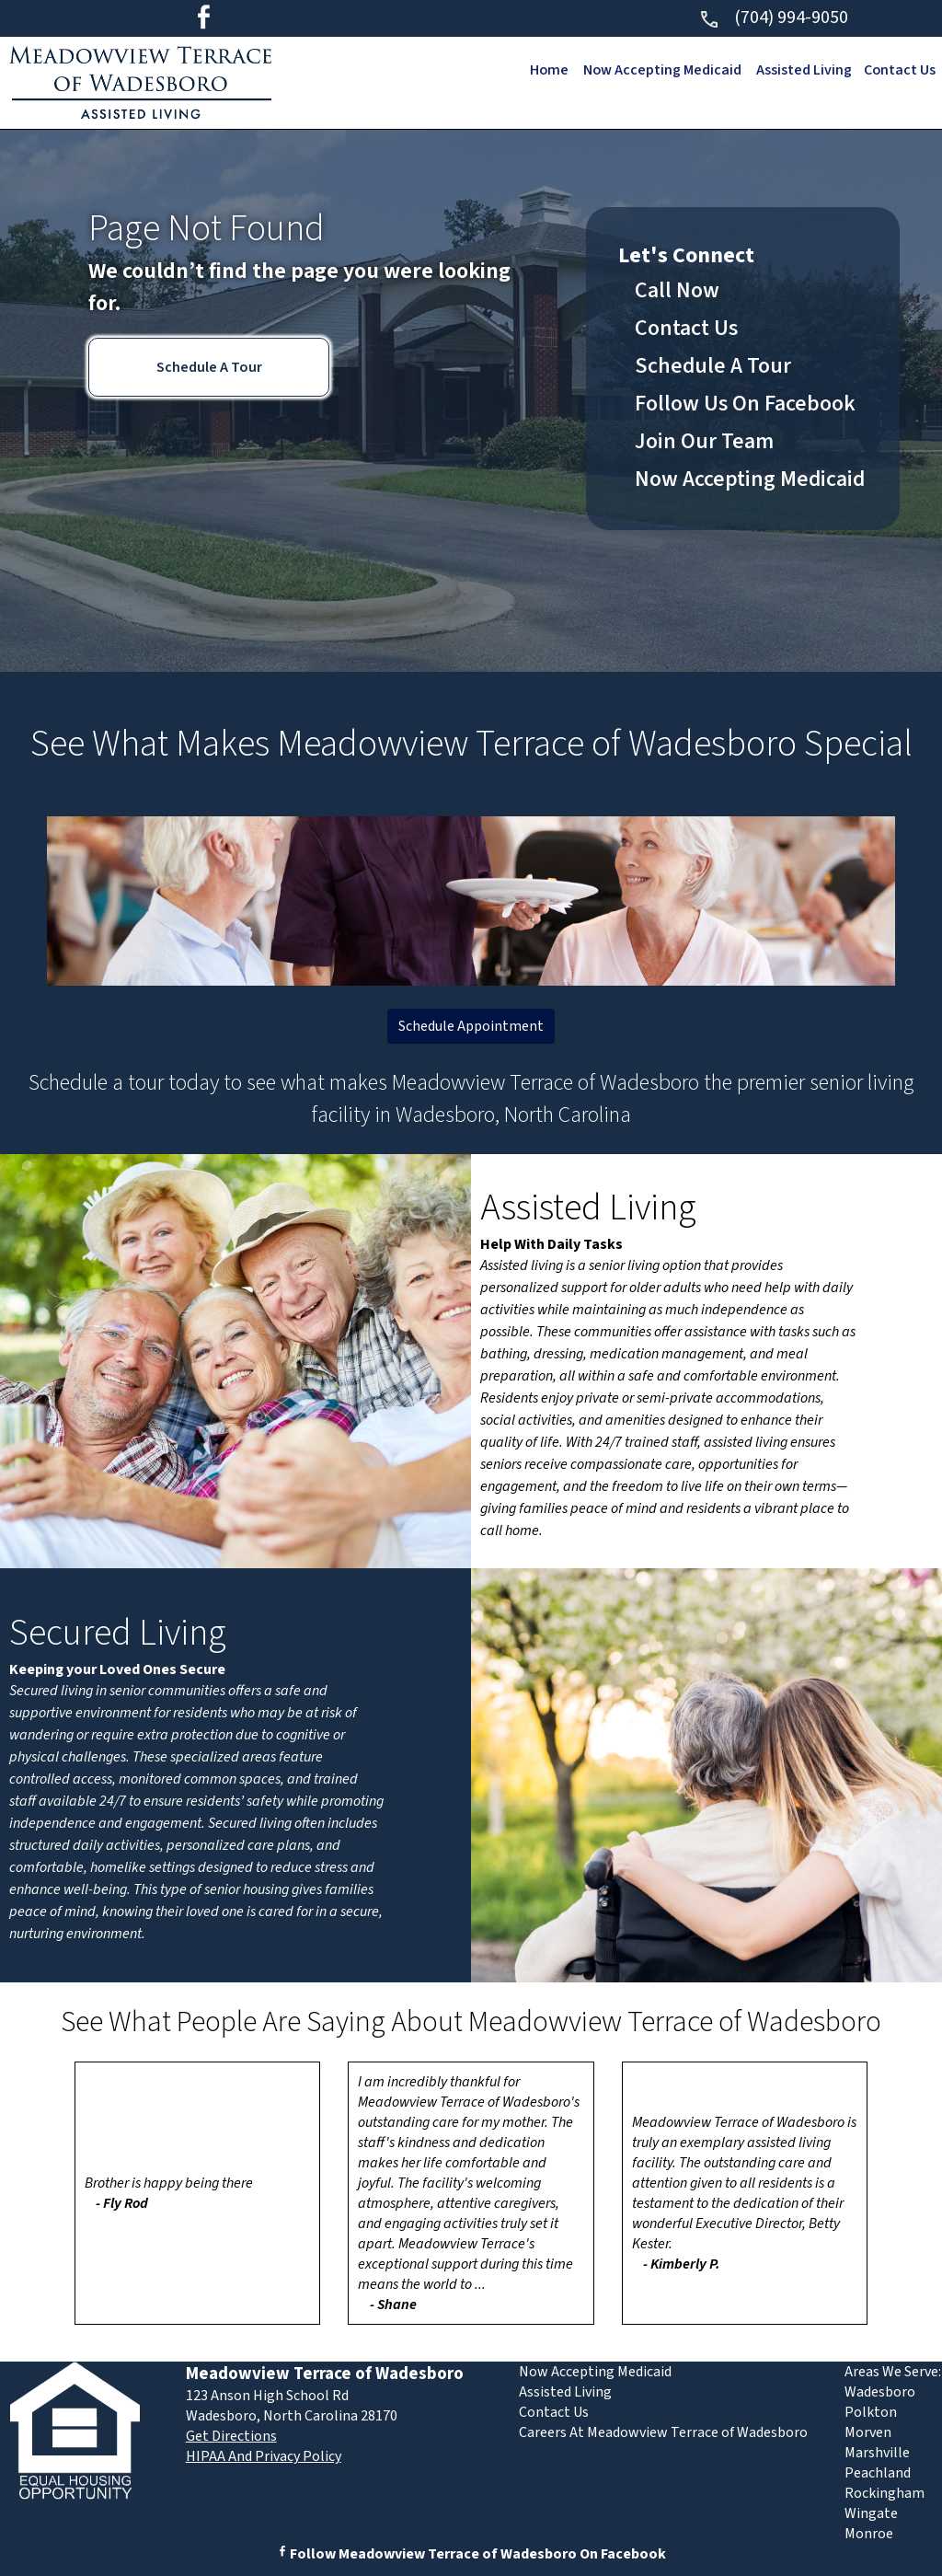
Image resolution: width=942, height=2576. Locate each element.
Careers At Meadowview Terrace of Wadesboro (663, 2432)
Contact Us (899, 70)
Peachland (877, 2473)
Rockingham (884, 2493)
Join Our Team (704, 441)
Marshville (877, 2453)
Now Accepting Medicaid (659, 70)
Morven (867, 2432)
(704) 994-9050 (773, 17)
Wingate (871, 2513)
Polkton (870, 2412)
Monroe (868, 2534)
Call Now (677, 290)
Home (544, 70)
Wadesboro (879, 2392)
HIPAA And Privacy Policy (263, 2456)
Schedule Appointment (471, 1026)
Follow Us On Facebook (745, 403)
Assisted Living (802, 70)
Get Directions (231, 2436)
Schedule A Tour (209, 367)
